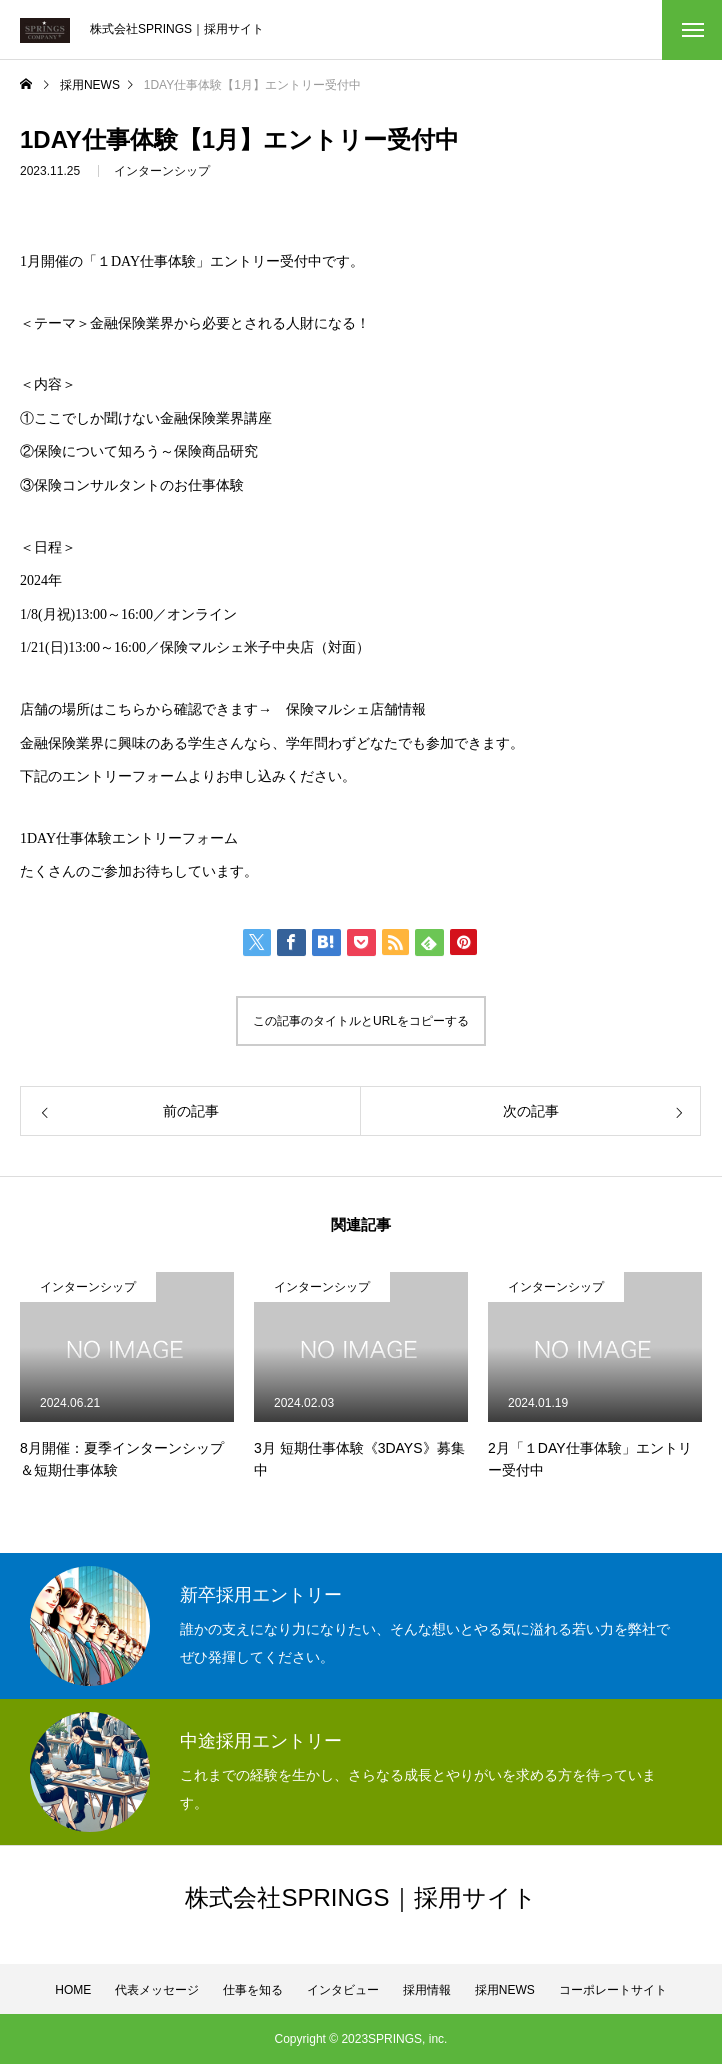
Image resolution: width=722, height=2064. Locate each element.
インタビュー (343, 1990)
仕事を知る (253, 1990)
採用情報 (427, 1990)
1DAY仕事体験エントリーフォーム (129, 838)
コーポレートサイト (613, 1990)
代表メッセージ (157, 1990)
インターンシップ (162, 172)
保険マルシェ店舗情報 (356, 709)
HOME (73, 1990)
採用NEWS (505, 1990)
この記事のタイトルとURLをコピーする (361, 1021)
